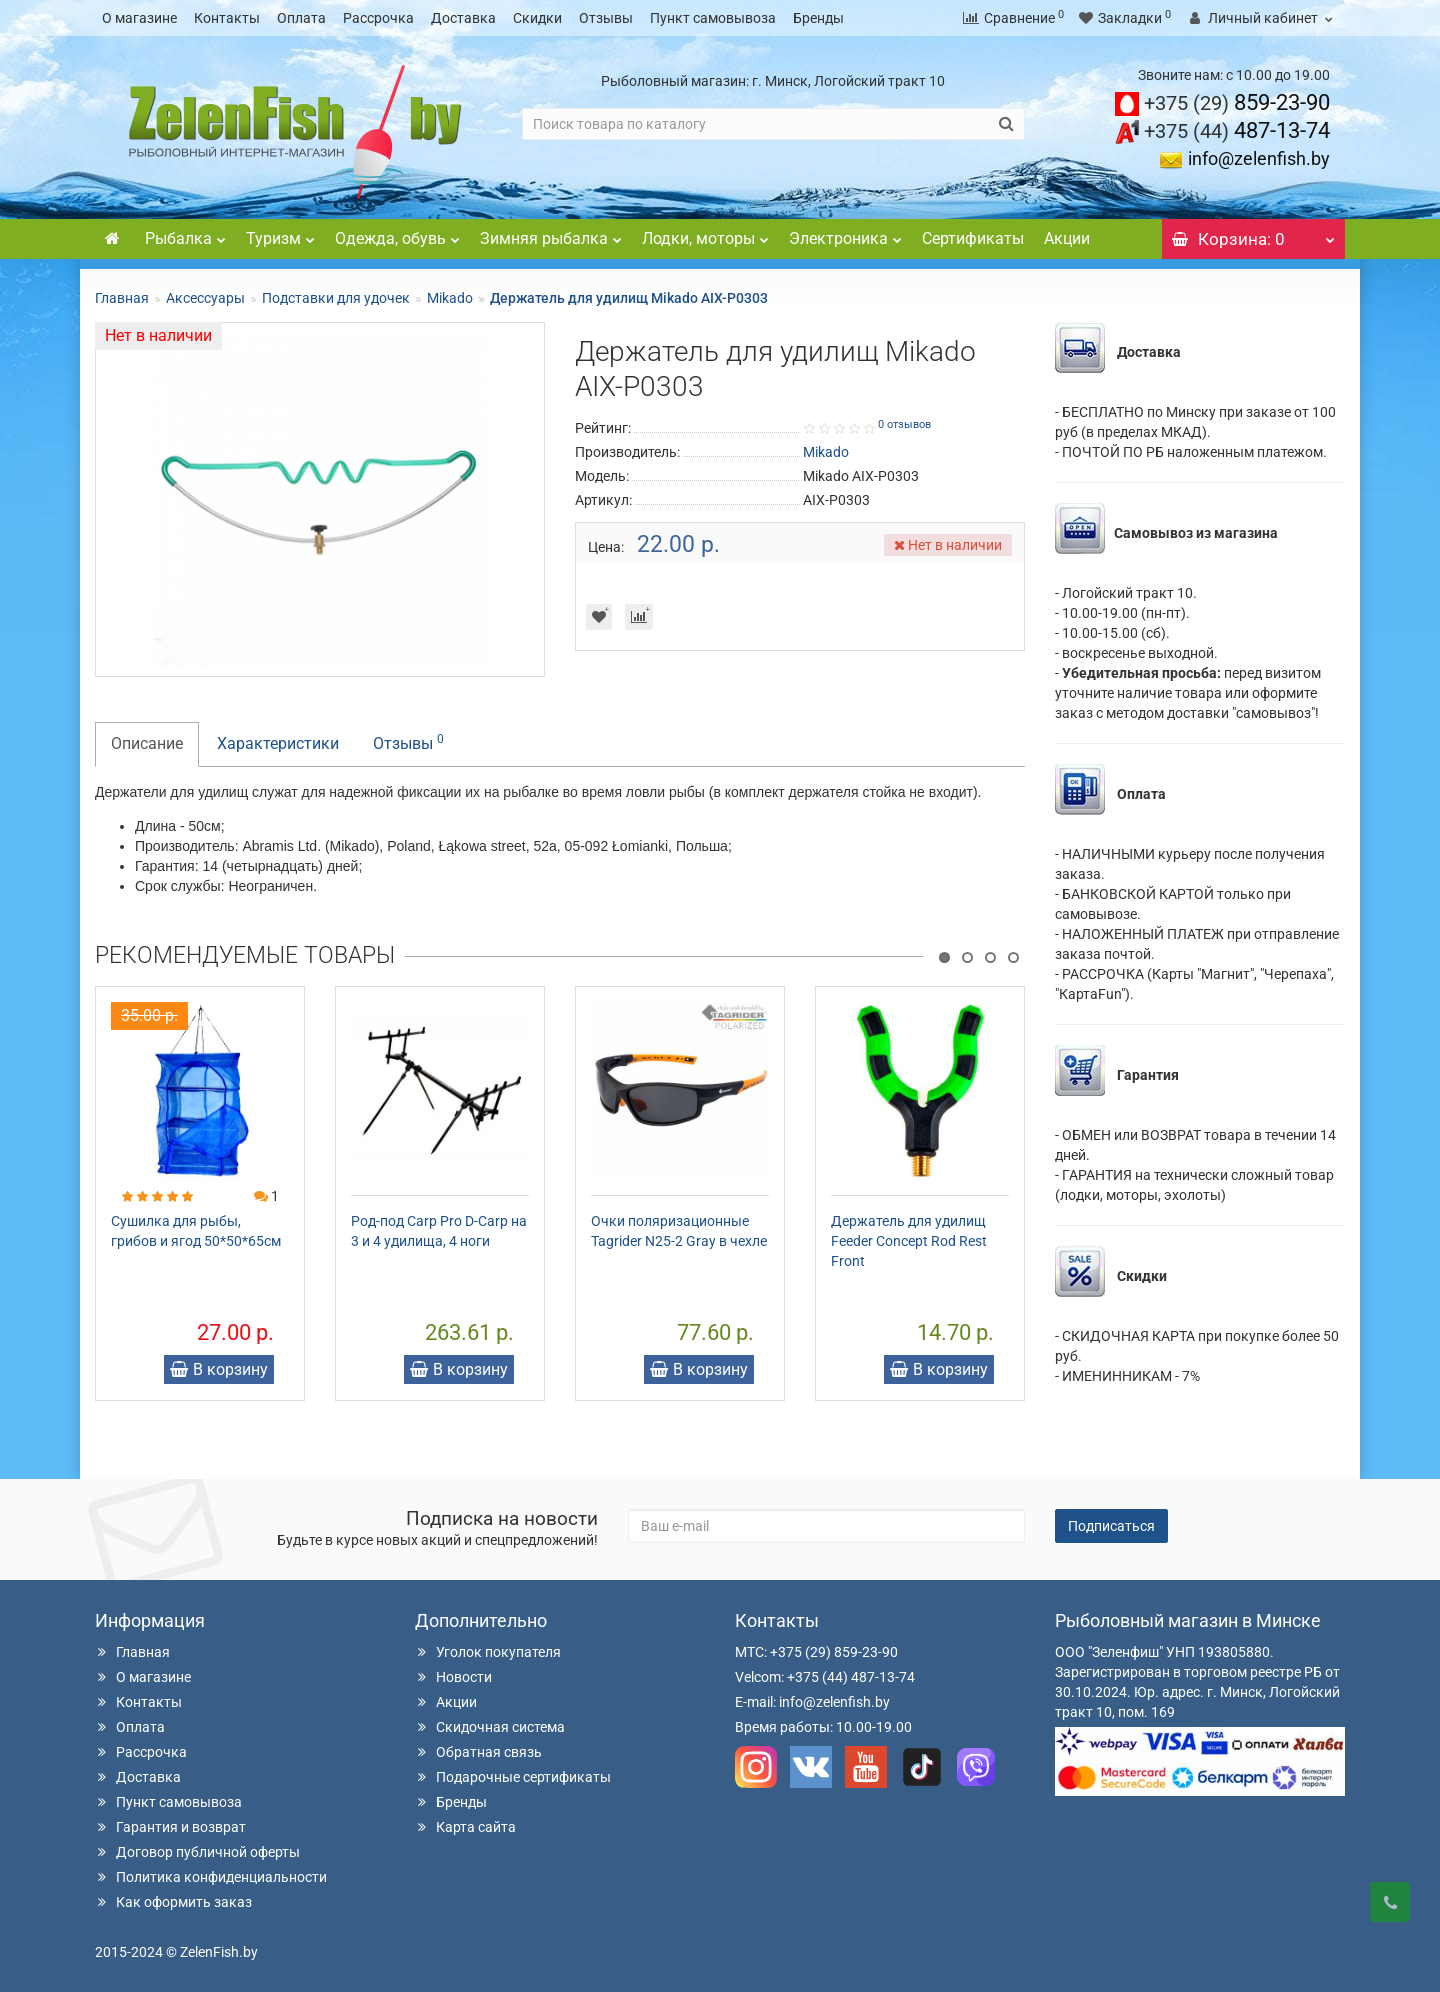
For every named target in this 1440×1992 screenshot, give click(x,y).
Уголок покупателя (488, 1652)
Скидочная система (490, 1727)
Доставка (463, 18)
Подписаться (1111, 1526)
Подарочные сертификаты (513, 1777)
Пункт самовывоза (713, 18)
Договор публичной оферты (197, 1852)
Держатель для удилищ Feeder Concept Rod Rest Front (909, 1241)
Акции (1067, 238)
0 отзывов (904, 424)
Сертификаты (973, 238)
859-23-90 (1237, 102)
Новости (453, 1677)
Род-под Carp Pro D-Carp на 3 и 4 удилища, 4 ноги (439, 1231)
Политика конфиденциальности (211, 1877)
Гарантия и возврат (170, 1827)
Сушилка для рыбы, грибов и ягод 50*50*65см (196, 1231)
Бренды (818, 18)
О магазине (139, 18)
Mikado (450, 298)
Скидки (537, 18)
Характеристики (278, 743)
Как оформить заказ (173, 1902)
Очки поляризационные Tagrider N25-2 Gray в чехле (679, 1231)
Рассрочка (378, 18)
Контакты (227, 18)
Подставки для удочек (336, 298)
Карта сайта (465, 1827)
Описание (147, 743)
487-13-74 (1237, 130)
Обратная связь (478, 1752)
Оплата (301, 18)
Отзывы (606, 18)
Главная (122, 298)
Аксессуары (205, 298)
